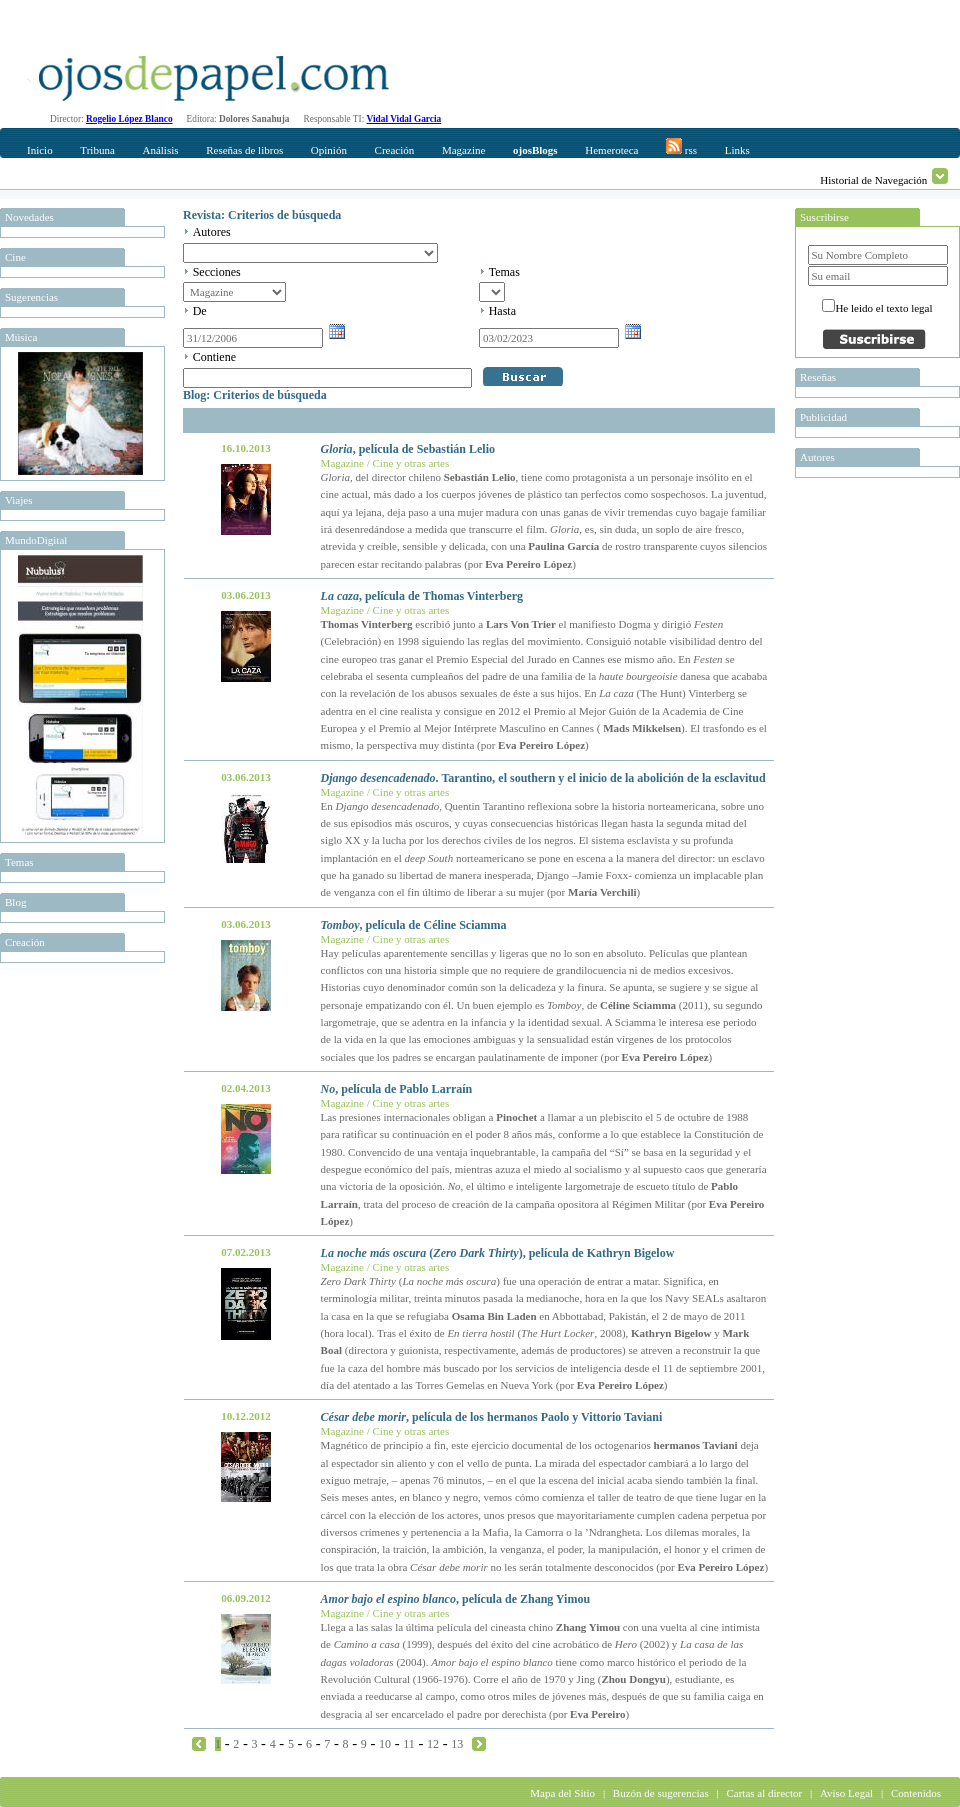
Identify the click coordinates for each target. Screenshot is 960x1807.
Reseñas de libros (244, 150)
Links (737, 150)
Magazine (463, 150)
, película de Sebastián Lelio (408, 449)
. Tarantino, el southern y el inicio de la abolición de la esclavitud (543, 778)
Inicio (40, 150)
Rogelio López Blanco (129, 119)
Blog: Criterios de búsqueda (255, 395)
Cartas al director (764, 1793)
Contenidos (916, 1793)
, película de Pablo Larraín (397, 1089)
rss (681, 147)
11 (409, 1744)
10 (385, 1744)
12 (433, 1744)
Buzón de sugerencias (661, 1793)
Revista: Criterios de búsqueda (262, 215)
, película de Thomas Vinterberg (422, 596)
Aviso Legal (846, 1793)
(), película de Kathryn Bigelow (498, 1253)
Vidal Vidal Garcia (404, 119)
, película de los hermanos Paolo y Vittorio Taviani (492, 1417)
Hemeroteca (611, 150)
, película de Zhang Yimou (455, 1599)
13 (457, 1744)
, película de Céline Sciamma (414, 925)
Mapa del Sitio (562, 1793)
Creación (395, 150)
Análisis (160, 150)
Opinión (329, 150)
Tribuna (97, 150)
